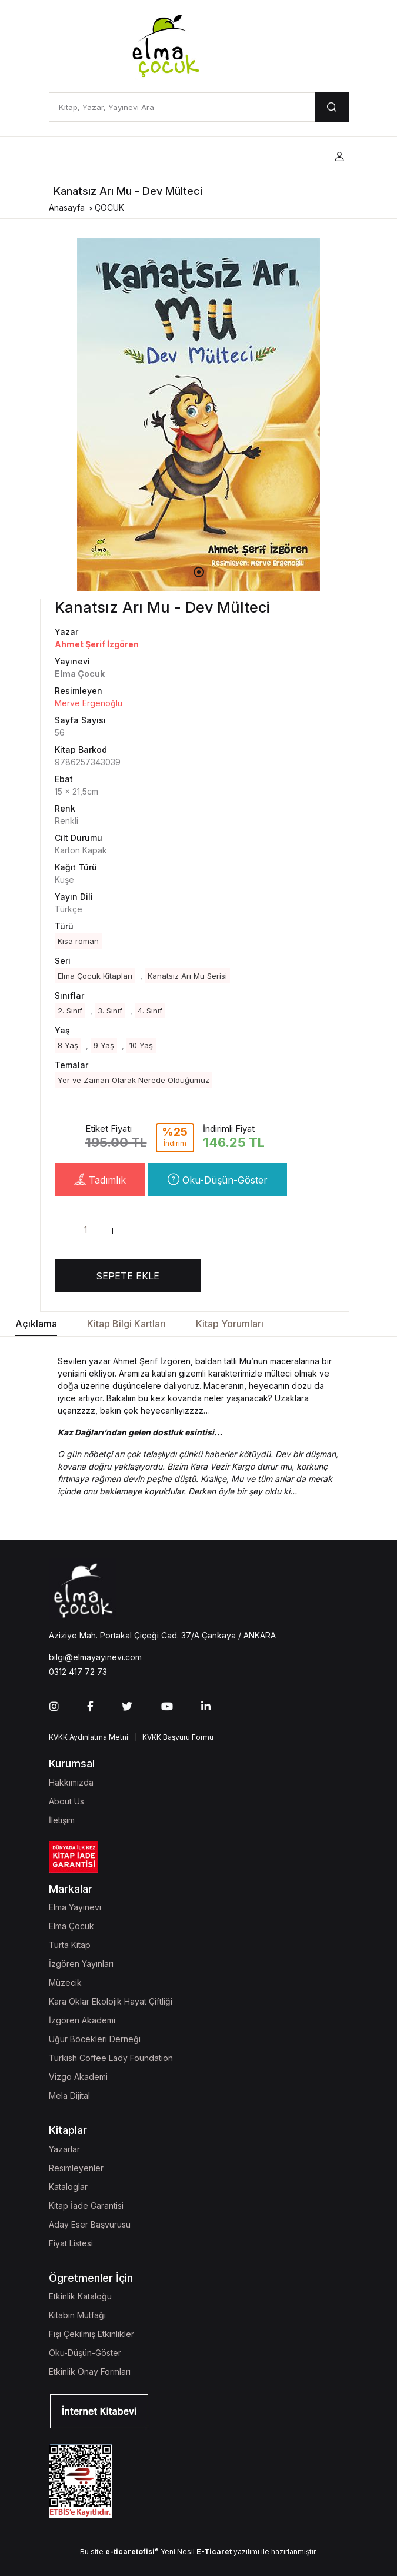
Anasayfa (67, 207)
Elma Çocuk (71, 1926)
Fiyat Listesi (71, 2243)
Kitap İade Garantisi (86, 2206)
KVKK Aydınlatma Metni (88, 1737)
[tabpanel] (199, 414)
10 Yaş (141, 1045)
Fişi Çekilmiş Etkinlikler (91, 2334)
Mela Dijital (69, 2095)
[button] (339, 157)
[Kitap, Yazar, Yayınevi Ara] (182, 107)
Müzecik (65, 1982)
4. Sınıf (150, 1010)
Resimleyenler (76, 2168)
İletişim (62, 1820)
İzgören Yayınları (81, 1964)
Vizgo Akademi (78, 2077)
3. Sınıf (110, 1010)
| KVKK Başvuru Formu (172, 1737)
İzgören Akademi (82, 2020)
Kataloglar (68, 2187)
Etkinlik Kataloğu (80, 2296)
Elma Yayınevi (75, 1907)
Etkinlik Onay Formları (90, 2371)
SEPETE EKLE (127, 1276)
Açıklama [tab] (36, 1323)
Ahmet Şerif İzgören (97, 644)
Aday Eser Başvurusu (90, 2224)
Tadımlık (100, 1179)
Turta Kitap (70, 1945)
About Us (66, 1801)
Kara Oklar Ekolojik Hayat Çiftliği (110, 2001)
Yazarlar (64, 2149)
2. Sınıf (70, 1010)
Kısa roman (78, 941)
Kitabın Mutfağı (77, 2315)
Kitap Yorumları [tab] (229, 1323)
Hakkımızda (71, 1782)
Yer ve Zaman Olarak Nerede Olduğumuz (133, 1080)
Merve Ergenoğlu (88, 703)
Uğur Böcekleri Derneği (95, 2039)
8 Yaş (68, 1045)
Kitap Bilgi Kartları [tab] (126, 1323)
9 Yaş (104, 1045)
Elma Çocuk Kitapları (95, 975)
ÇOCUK (109, 207)
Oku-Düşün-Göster (218, 1179)
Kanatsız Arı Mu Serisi (187, 975)
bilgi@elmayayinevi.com (95, 1657)
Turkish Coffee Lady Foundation (111, 2058)
